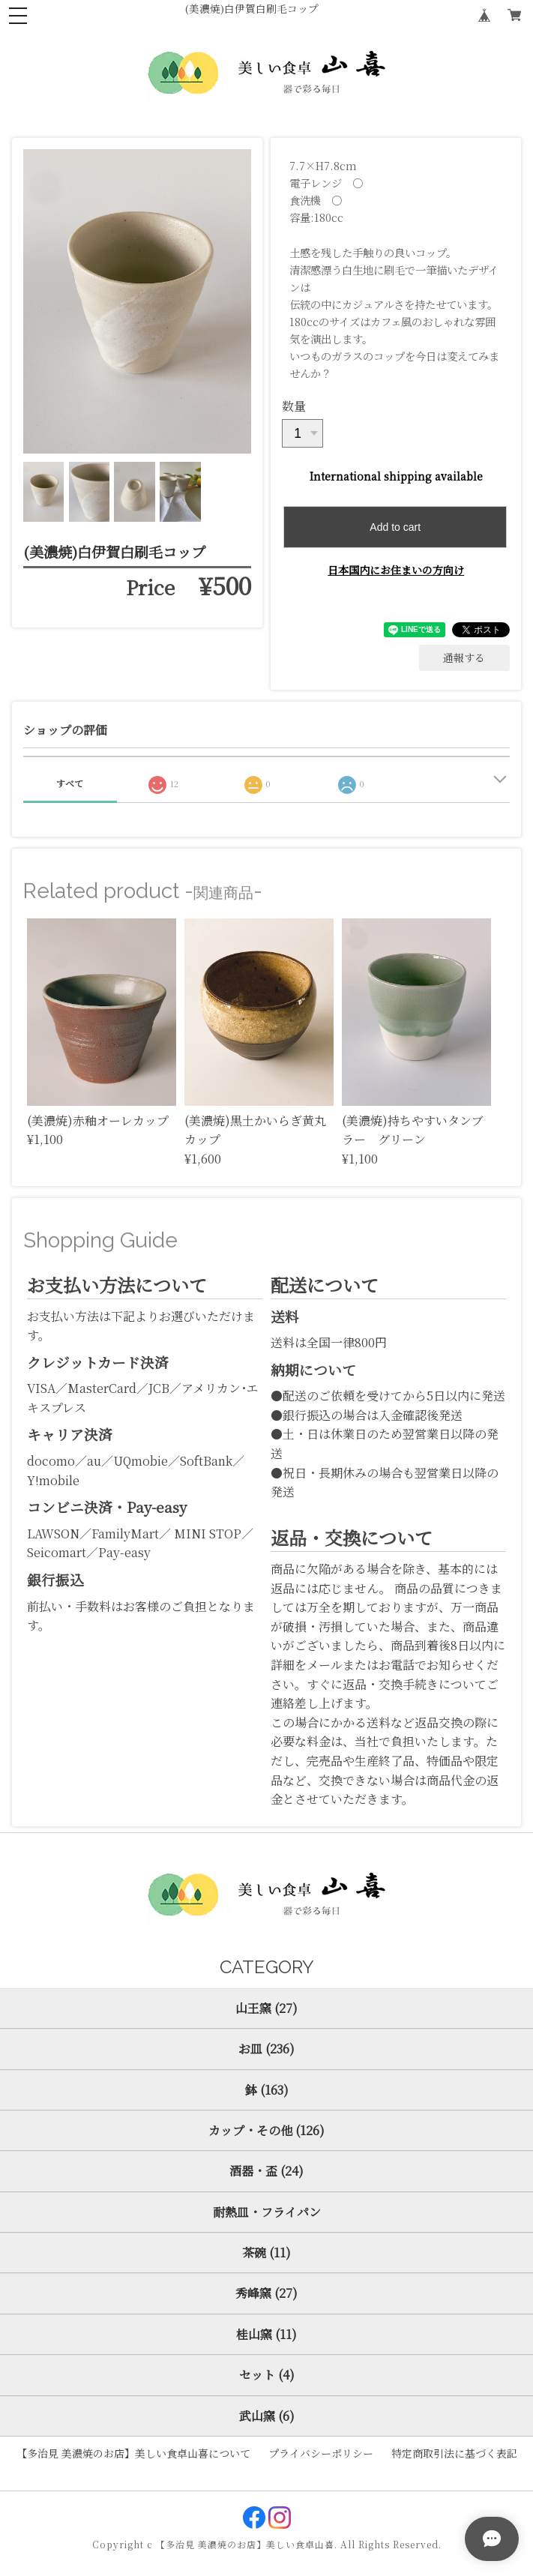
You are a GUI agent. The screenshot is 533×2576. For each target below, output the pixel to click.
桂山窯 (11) (266, 2334)
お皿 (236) (266, 2048)
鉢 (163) (267, 2089)
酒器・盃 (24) (266, 2170)
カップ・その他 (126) (266, 2130)
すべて (69, 783)
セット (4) (267, 2374)
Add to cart (395, 527)
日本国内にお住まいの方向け (396, 569)
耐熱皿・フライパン (267, 2212)
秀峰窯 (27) (266, 2293)
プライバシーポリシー (320, 2453)
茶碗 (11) (266, 2252)
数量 (294, 406)
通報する (464, 657)
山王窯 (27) (266, 2008)
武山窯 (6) (267, 2416)
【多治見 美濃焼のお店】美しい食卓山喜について (133, 2453)
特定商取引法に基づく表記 (454, 2453)
